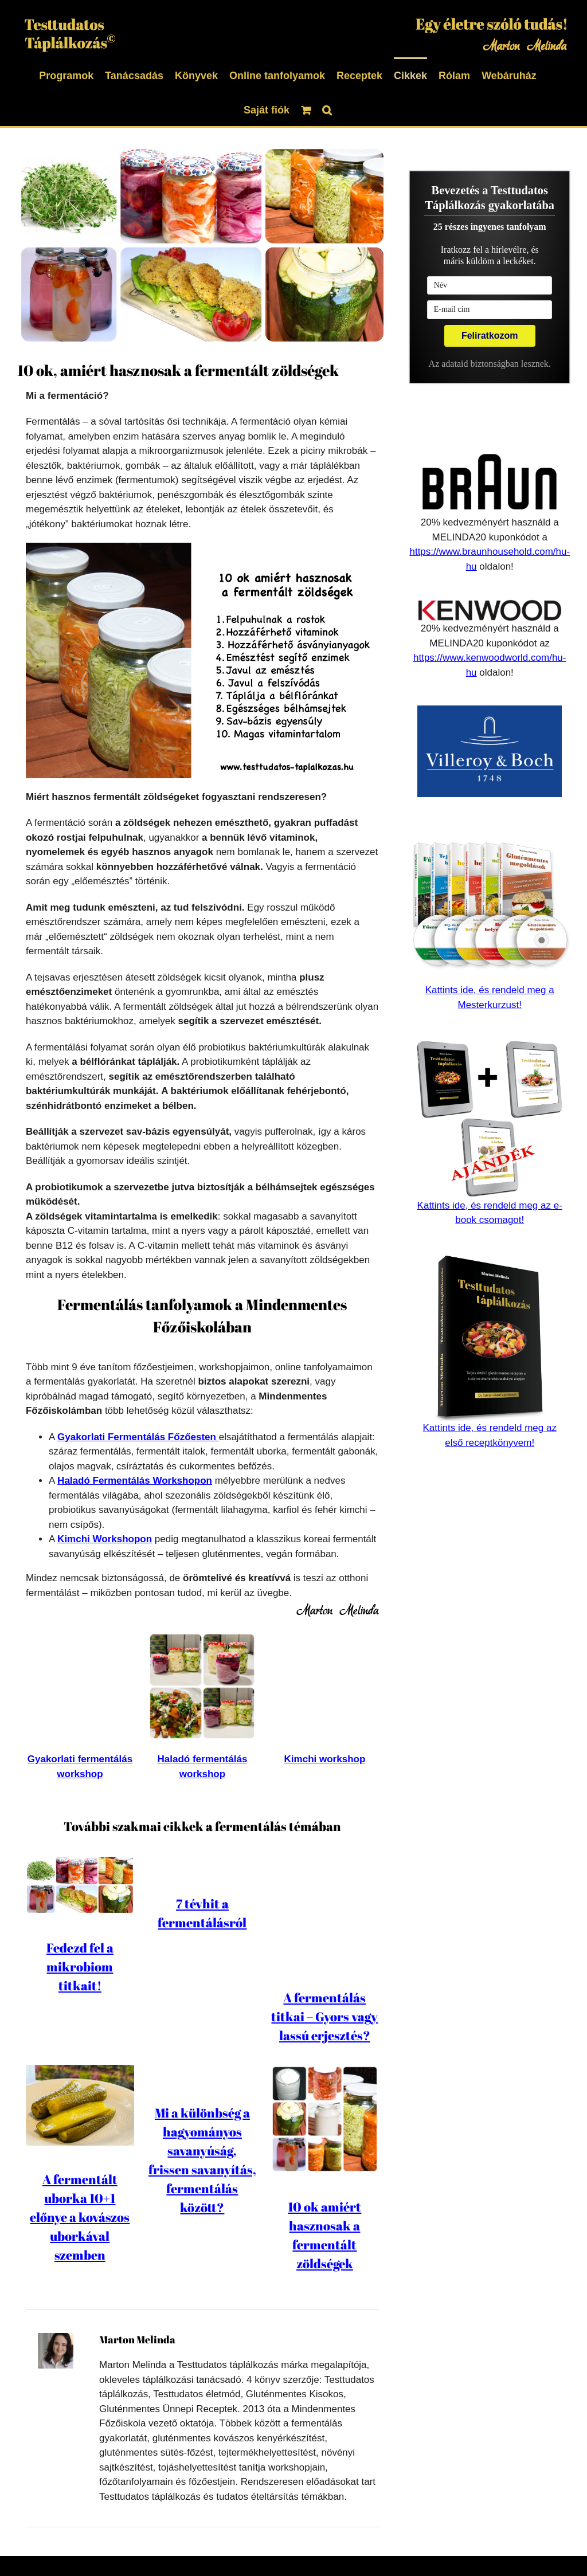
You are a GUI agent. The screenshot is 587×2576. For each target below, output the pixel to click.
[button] (327, 109)
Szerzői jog (309, 2545)
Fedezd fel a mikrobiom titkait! (80, 1966)
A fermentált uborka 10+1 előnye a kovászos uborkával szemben (80, 2168)
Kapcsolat (396, 2545)
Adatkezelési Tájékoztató (224, 2545)
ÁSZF (354, 2545)
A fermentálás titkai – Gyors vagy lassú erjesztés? (324, 1922)
